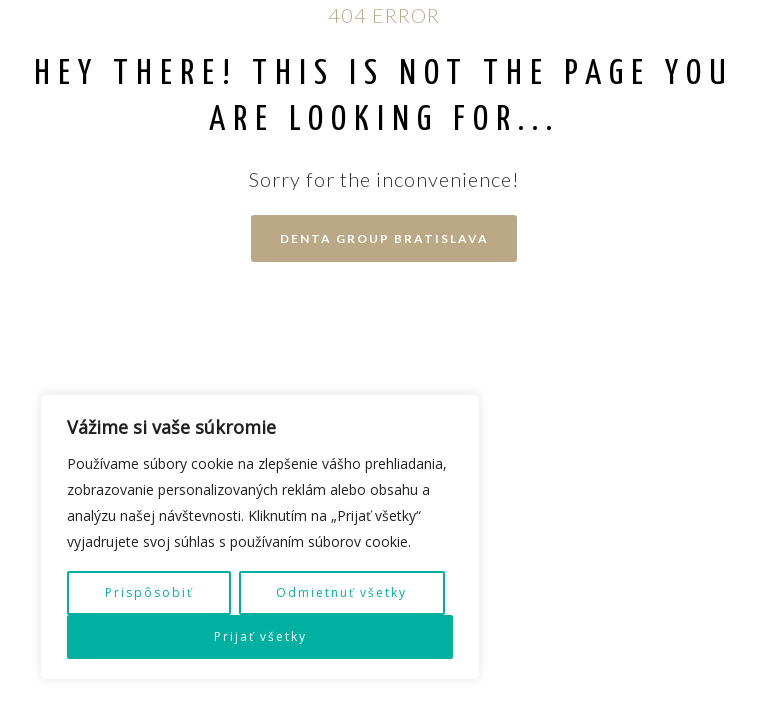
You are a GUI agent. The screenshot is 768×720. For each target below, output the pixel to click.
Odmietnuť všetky (341, 592)
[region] (260, 537)
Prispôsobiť (149, 592)
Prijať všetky (260, 636)
